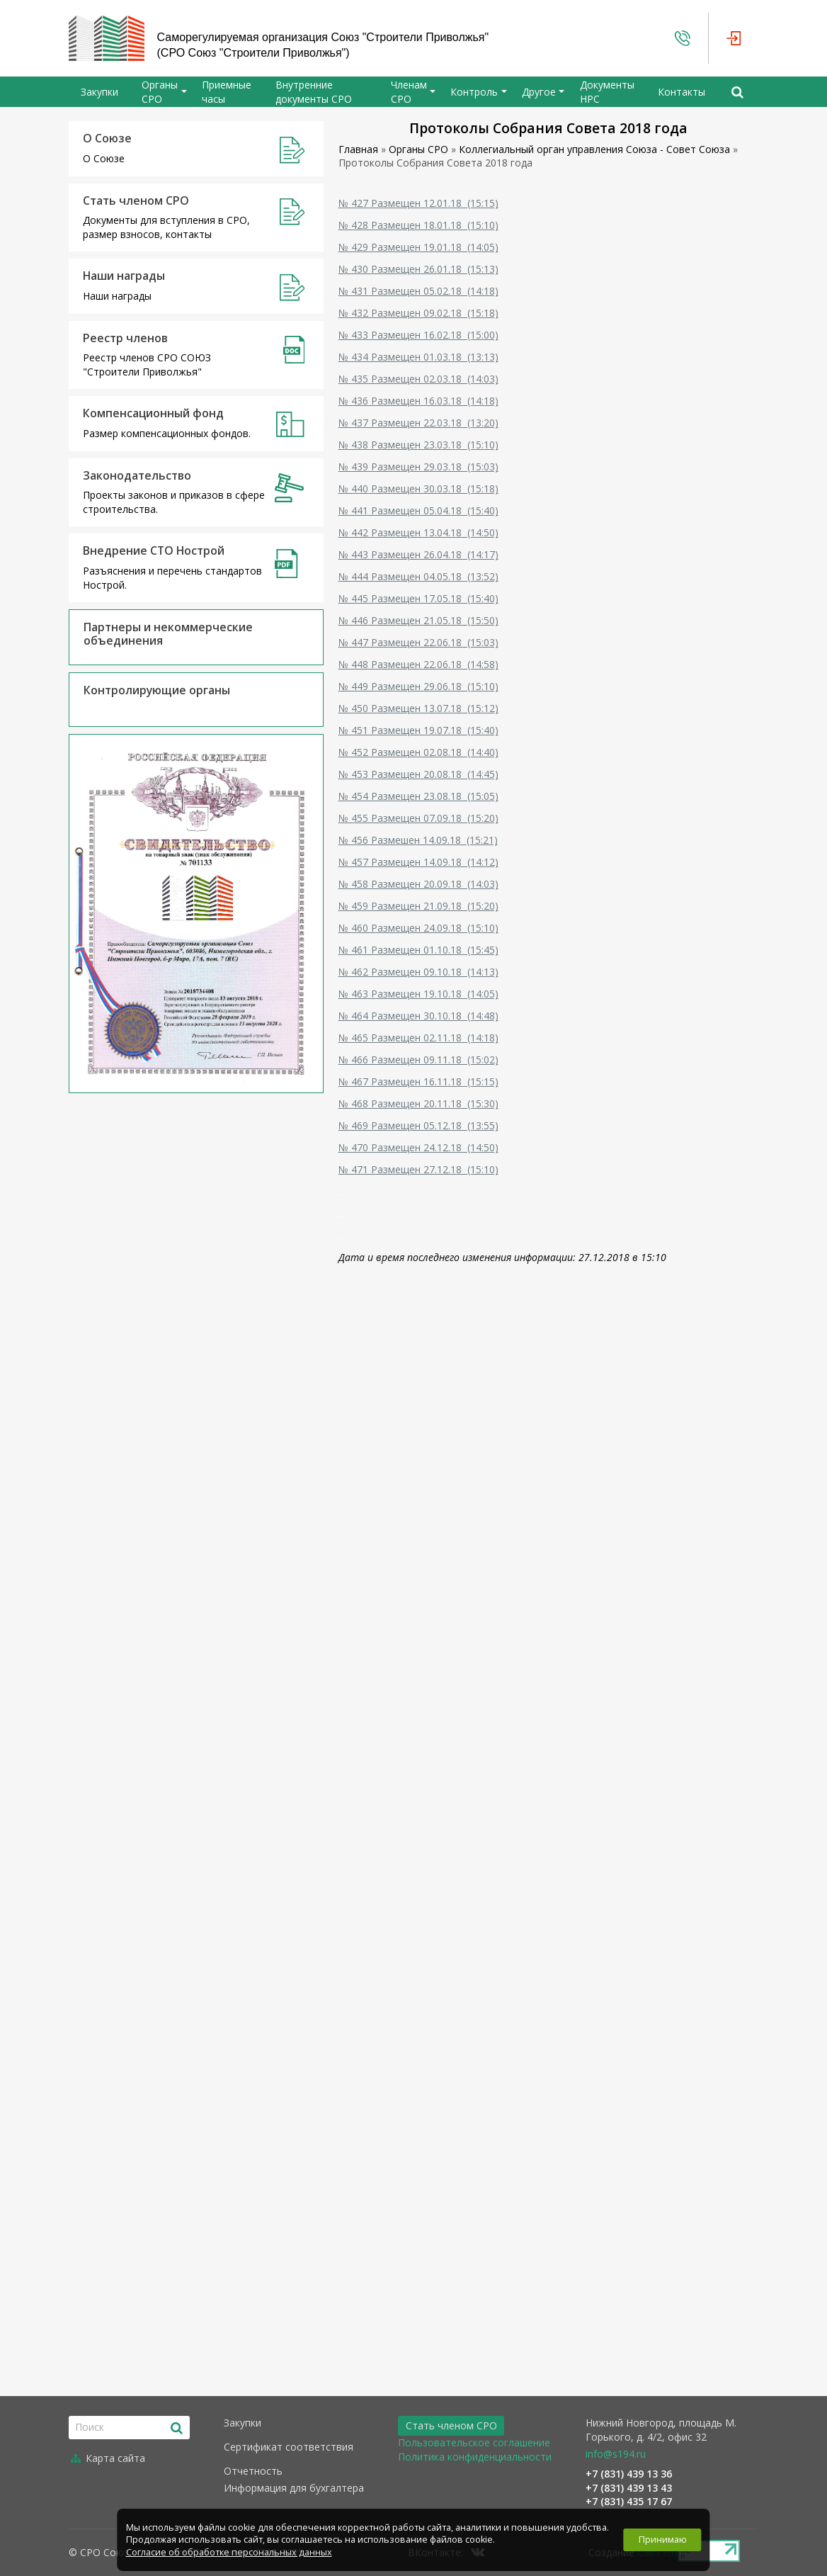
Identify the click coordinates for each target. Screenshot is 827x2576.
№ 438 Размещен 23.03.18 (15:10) (418, 444)
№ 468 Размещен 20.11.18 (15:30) (418, 1103)
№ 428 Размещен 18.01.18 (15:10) (418, 225)
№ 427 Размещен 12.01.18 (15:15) (418, 203)
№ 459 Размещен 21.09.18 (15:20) (418, 906)
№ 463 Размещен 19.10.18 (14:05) (418, 993)
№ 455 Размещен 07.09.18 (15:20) (418, 818)
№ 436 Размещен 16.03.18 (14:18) (418, 400)
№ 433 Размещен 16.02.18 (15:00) (418, 334)
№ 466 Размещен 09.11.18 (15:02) (418, 1059)
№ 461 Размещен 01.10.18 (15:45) (418, 949)
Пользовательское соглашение (474, 2442)
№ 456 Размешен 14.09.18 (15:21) (418, 840)
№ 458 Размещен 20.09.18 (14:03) (418, 884)
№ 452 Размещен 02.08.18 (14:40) (418, 752)
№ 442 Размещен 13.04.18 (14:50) (418, 532)
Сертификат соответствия (288, 2446)
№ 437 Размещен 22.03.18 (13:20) (418, 422)
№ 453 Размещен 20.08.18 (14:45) (418, 774)
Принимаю (663, 2539)
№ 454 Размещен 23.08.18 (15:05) (418, 796)
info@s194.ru (616, 2454)
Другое (539, 91)
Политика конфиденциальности (475, 2456)
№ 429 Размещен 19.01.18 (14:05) (418, 247)
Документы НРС (607, 92)
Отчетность (253, 2471)
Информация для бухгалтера (294, 2488)
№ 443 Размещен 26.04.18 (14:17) (418, 554)
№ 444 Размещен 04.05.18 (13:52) (418, 576)
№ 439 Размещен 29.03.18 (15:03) (418, 466)
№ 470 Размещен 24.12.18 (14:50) (418, 1147)
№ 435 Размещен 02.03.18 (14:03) (418, 378)
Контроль (474, 91)
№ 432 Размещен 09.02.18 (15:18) (418, 313)
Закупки (99, 91)
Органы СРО (160, 92)
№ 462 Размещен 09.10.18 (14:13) (418, 971)
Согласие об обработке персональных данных (229, 2552)
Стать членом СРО (451, 2425)
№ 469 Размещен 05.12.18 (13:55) (418, 1125)
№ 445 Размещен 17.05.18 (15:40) (418, 598)
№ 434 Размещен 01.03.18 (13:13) (418, 356)
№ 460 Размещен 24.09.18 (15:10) (418, 927)
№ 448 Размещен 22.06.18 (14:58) (418, 664)
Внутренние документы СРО (313, 92)
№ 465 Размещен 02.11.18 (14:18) (418, 1037)
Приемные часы (226, 92)
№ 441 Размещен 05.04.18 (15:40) (418, 510)
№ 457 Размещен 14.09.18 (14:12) (418, 862)
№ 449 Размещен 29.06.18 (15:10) (418, 686)
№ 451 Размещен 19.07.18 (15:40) (418, 730)
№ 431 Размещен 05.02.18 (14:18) (418, 291)
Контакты (681, 91)
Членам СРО (409, 92)
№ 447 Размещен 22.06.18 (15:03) (418, 642)
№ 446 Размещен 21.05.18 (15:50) (418, 620)
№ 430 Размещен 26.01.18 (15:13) (418, 269)
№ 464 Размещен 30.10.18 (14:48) (418, 1015)
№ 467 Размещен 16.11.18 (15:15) (418, 1081)
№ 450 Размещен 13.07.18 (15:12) (418, 708)
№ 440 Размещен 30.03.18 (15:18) (418, 488)
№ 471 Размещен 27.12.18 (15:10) (418, 1169)
